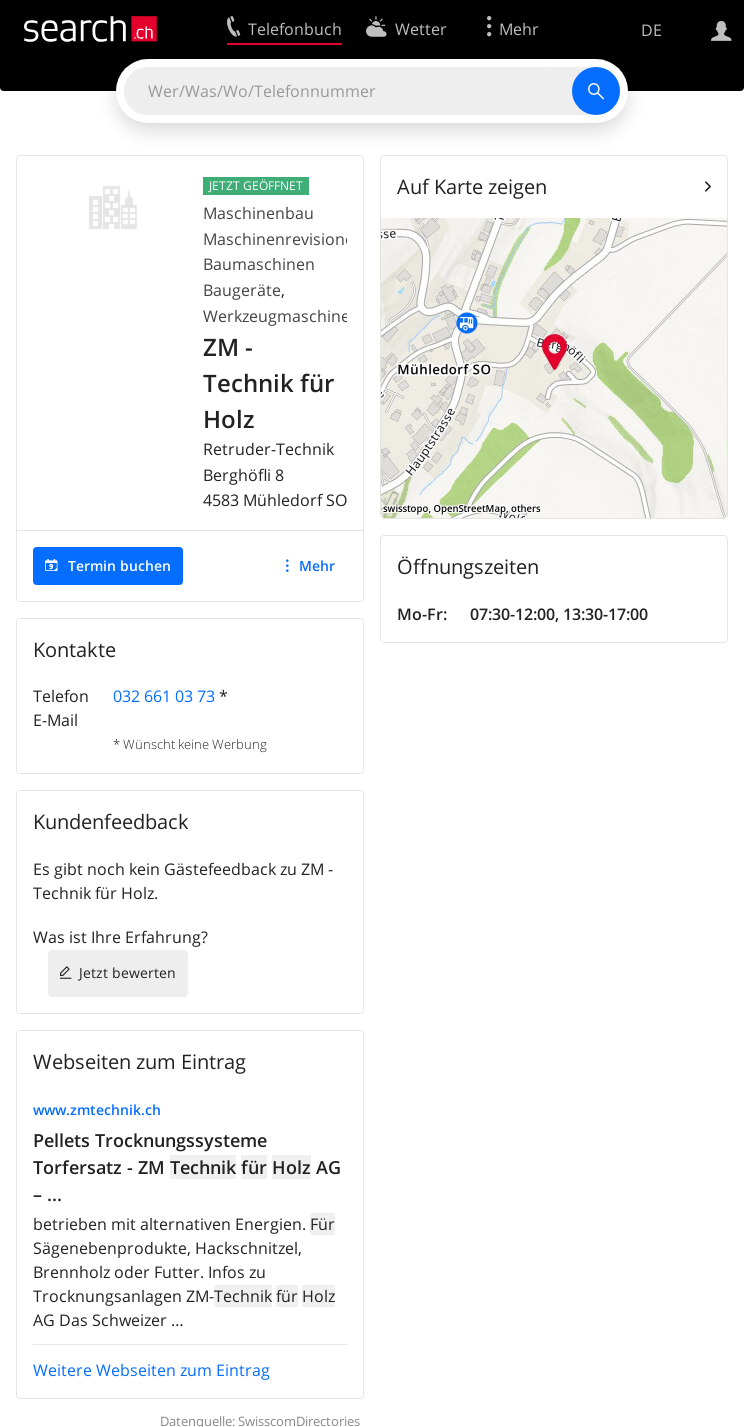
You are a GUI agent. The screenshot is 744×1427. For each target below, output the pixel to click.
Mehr (317, 565)
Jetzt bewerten (127, 972)
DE (651, 30)
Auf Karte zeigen (472, 186)
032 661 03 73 (164, 696)
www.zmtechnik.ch (97, 1109)
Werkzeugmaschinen (281, 316)
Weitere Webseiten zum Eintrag (151, 1370)
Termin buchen (119, 565)
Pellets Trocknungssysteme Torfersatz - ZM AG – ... (187, 1167)
